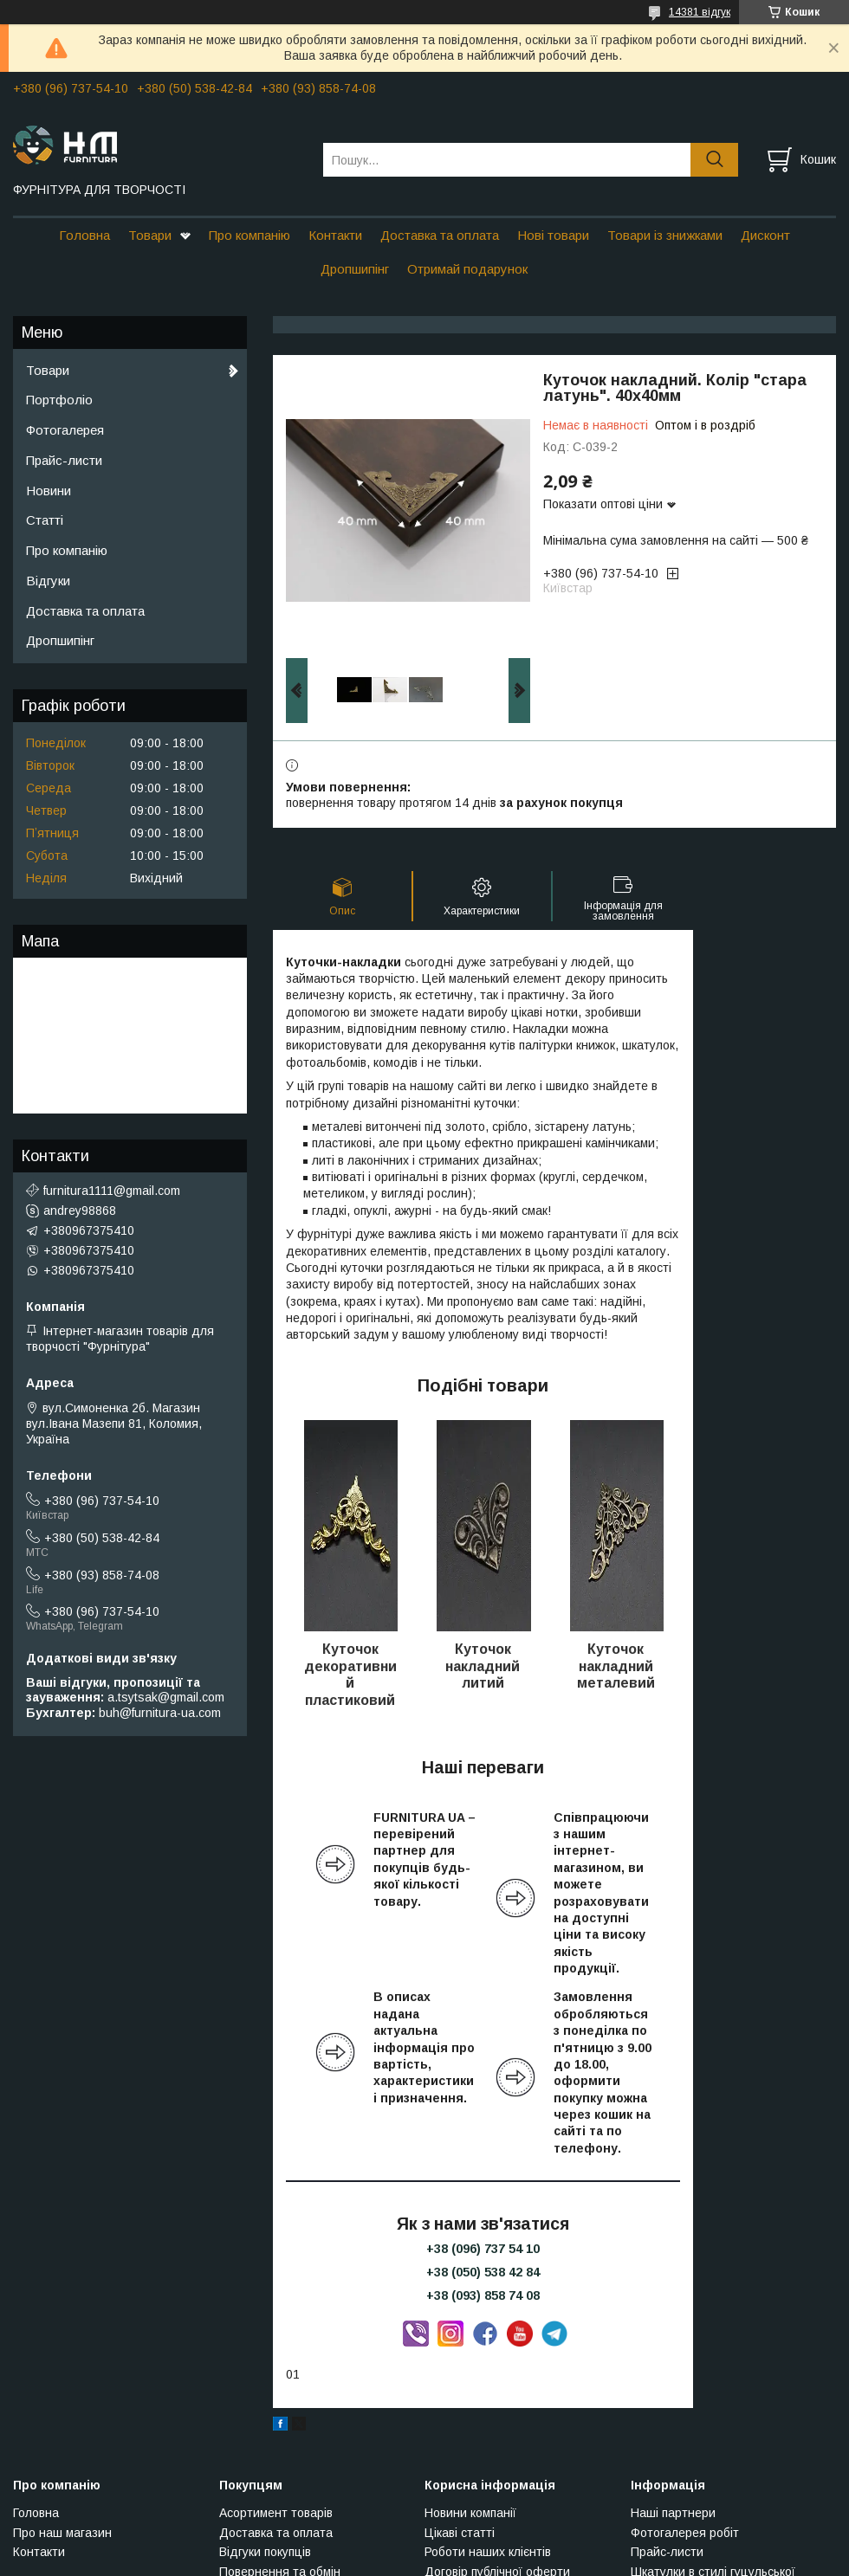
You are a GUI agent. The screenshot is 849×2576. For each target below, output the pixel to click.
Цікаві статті (459, 2533)
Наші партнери (673, 2513)
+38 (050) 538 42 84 (483, 2272)
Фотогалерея (65, 430)
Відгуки (48, 580)
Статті (44, 520)
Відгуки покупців (265, 2552)
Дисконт (765, 235)
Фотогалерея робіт (685, 2533)
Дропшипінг (355, 268)
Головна (84, 235)
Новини (48, 490)
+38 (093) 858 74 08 (483, 2295)
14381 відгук (699, 12)
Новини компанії (470, 2513)
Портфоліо (59, 399)
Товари (150, 235)
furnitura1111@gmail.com (111, 1191)
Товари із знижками (665, 235)
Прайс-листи (64, 460)
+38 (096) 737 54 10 (483, 2249)
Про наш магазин (62, 2533)
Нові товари (553, 235)
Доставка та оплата (439, 235)
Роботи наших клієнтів (487, 2552)
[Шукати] (714, 160)
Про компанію (249, 235)
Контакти (335, 235)
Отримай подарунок (467, 268)
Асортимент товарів (276, 2513)
